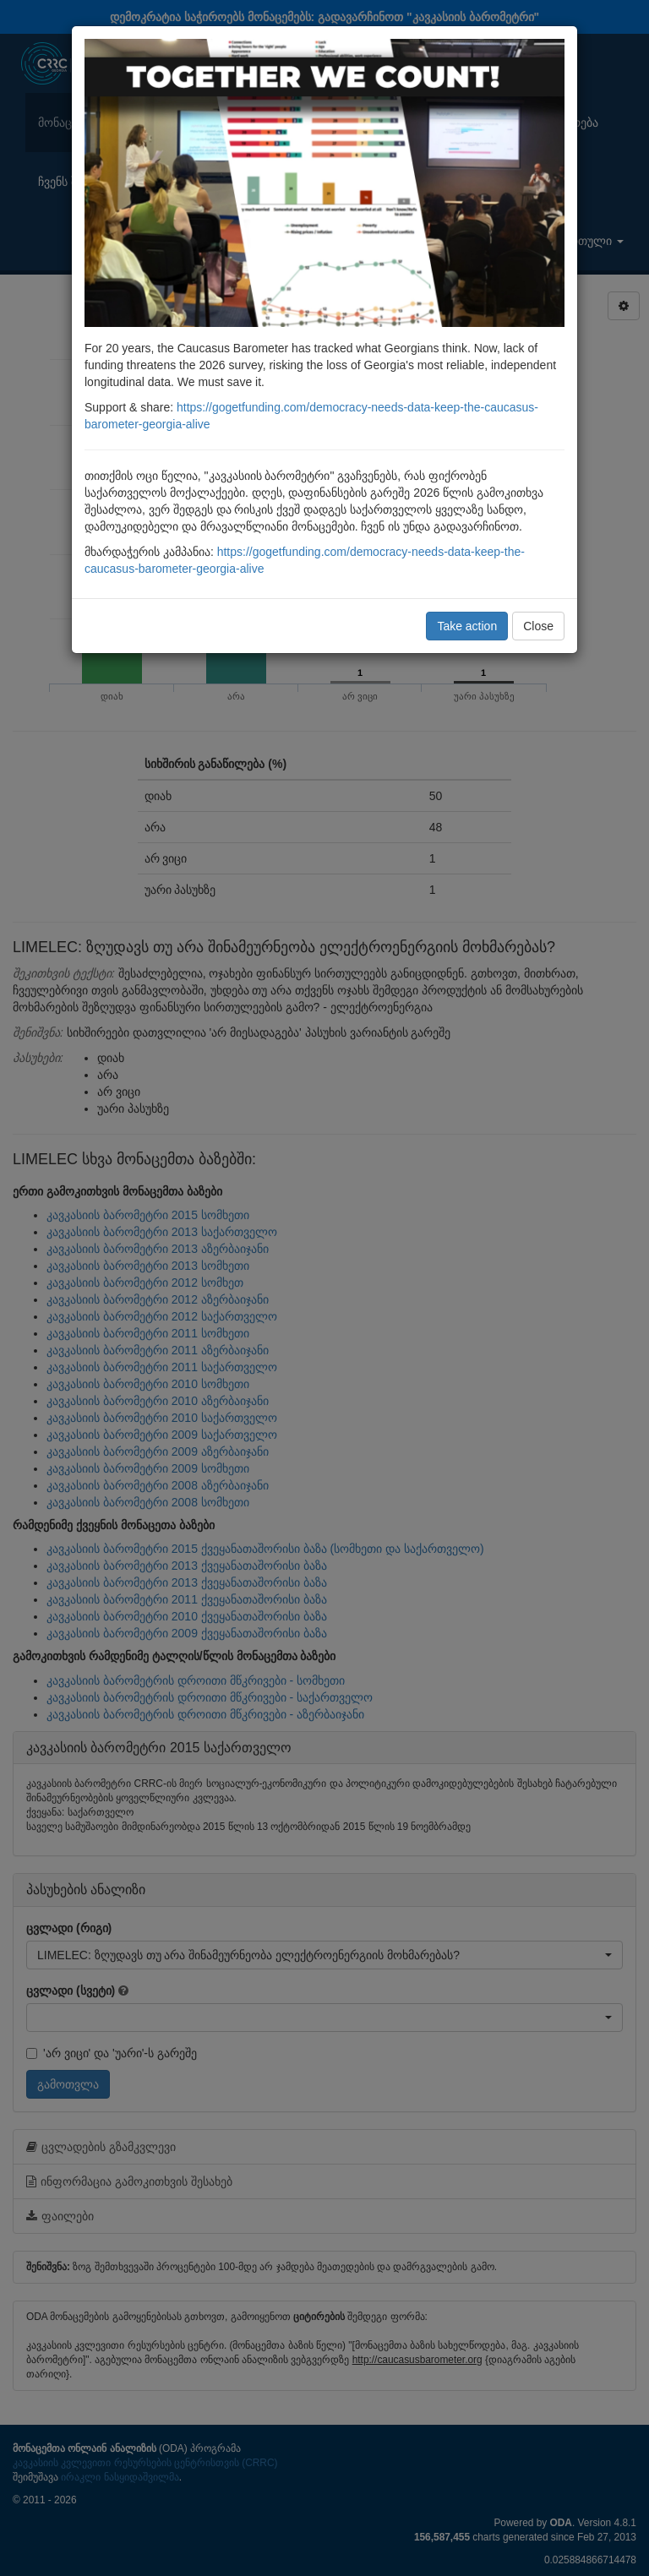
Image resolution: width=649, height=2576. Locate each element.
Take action (467, 626)
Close (538, 626)
